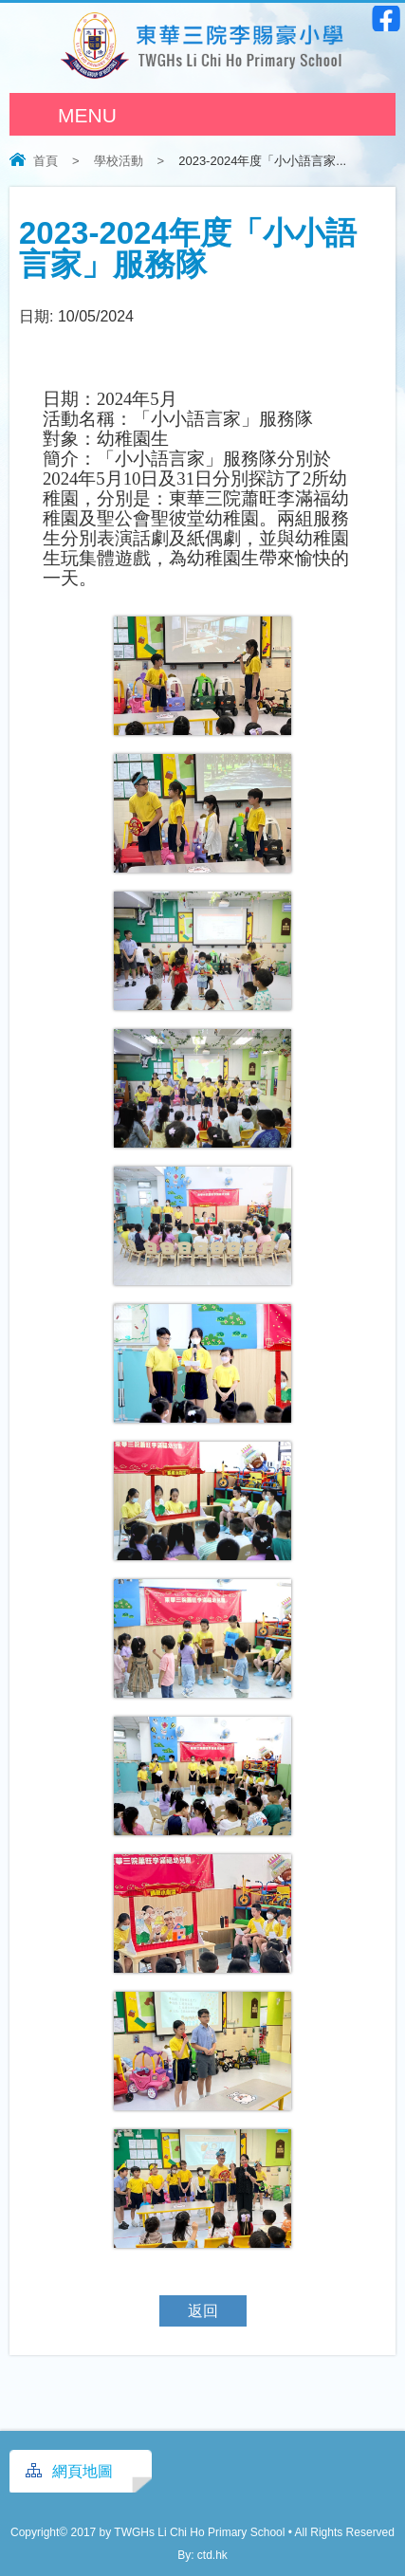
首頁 (45, 161)
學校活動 (118, 161)
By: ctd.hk (202, 2555)
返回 (203, 2311)
